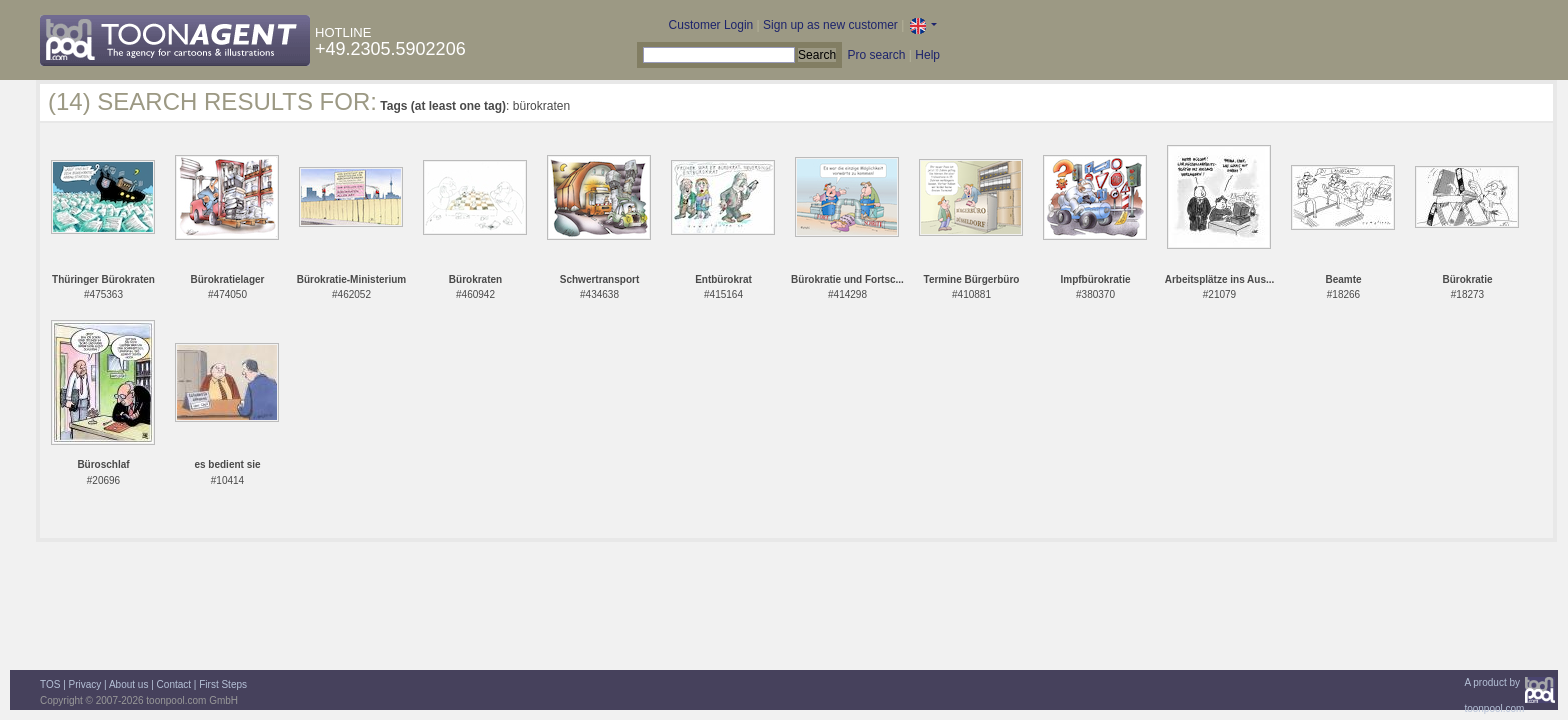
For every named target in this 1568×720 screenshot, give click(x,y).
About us (128, 684)
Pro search (876, 55)
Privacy (85, 684)
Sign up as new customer (830, 25)
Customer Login (711, 25)
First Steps (223, 684)
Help (927, 55)
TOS (50, 684)
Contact (174, 684)
